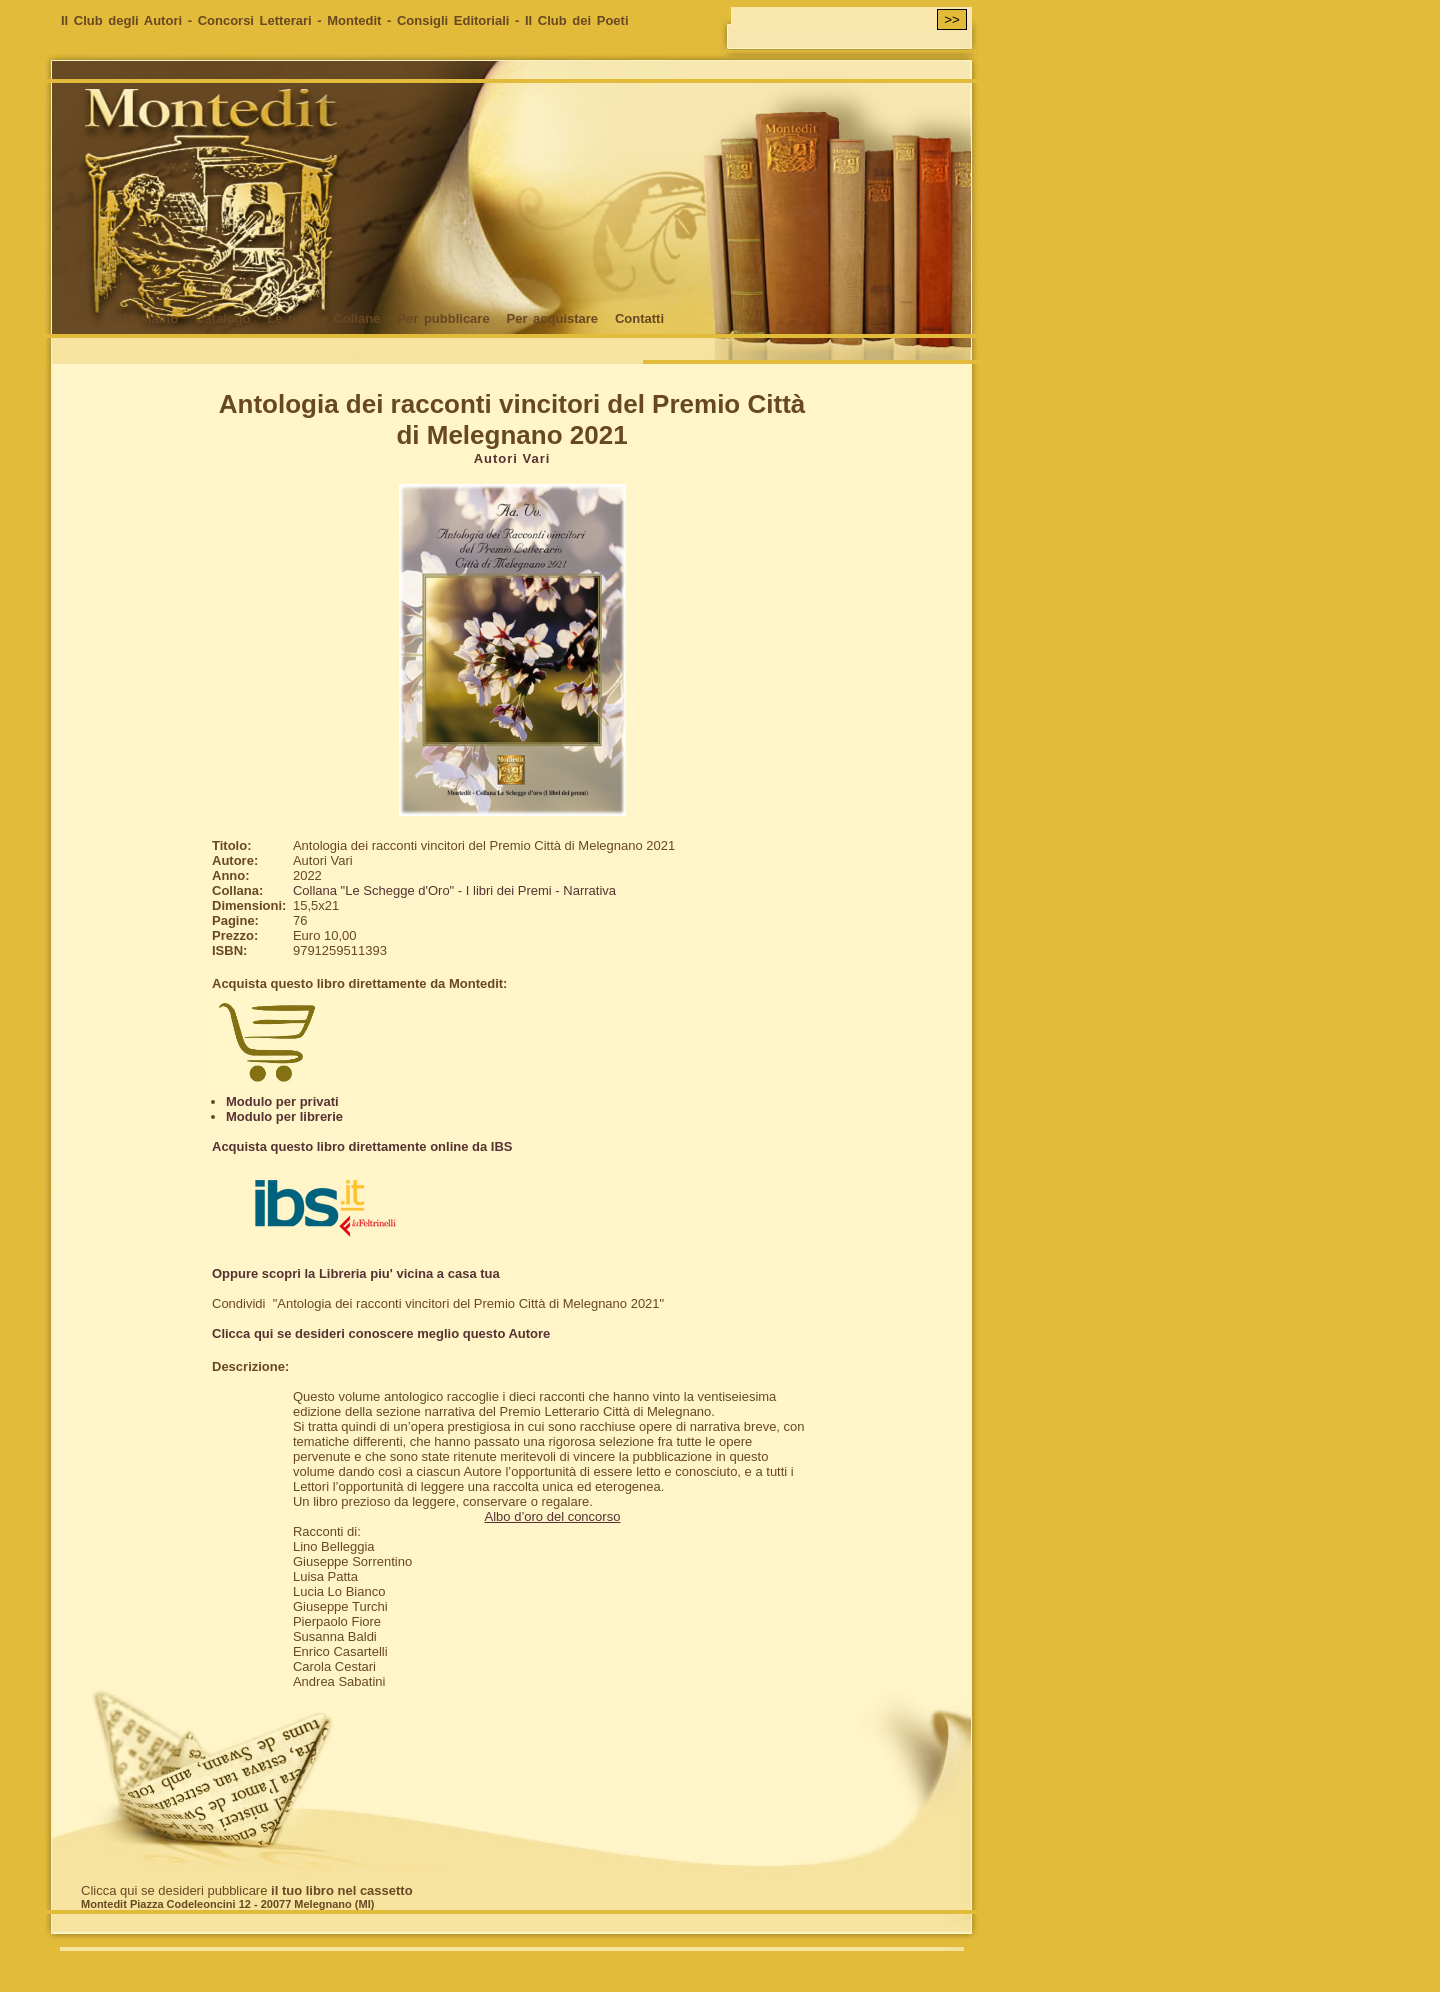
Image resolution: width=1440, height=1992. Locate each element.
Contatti (639, 318)
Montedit (354, 20)
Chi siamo (146, 318)
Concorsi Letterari (255, 20)
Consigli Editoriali (453, 20)
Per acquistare (552, 318)
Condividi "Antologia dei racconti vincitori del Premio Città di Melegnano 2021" (438, 1303)
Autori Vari (512, 458)
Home (79, 318)
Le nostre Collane (323, 318)
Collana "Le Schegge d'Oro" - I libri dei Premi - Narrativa (454, 890)
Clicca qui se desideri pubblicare (247, 1890)
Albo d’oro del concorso (553, 1516)
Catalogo (223, 318)
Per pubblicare (443, 318)
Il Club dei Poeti (577, 20)
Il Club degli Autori (121, 20)
